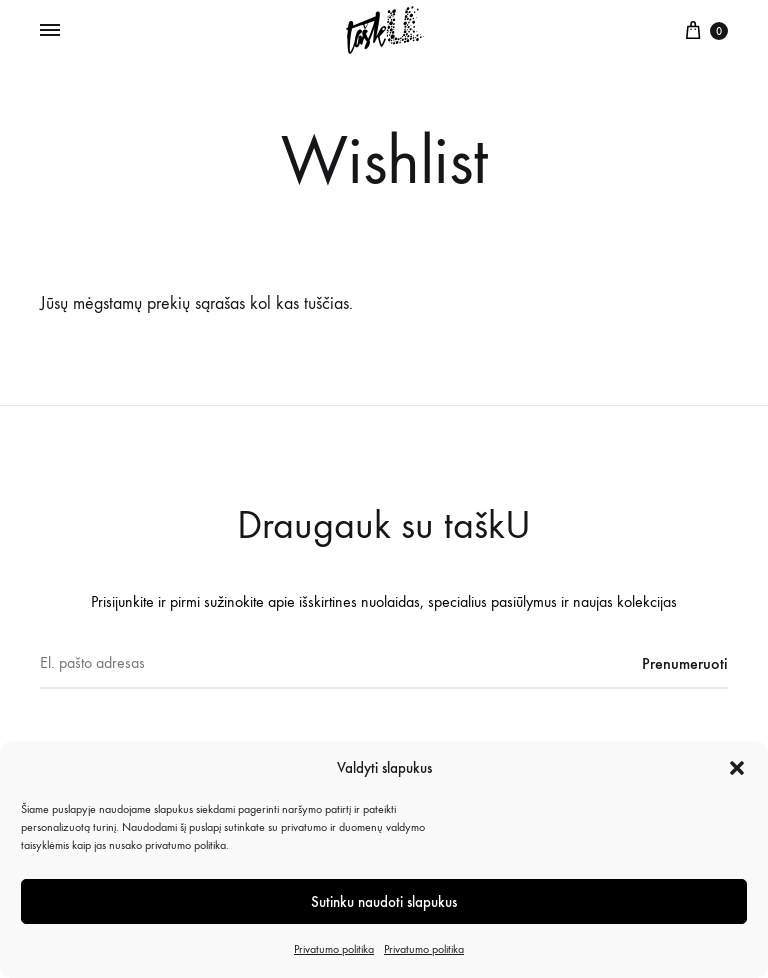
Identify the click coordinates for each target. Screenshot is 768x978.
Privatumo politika (334, 949)
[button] (737, 768)
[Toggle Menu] (50, 31)
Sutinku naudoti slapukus (384, 902)
